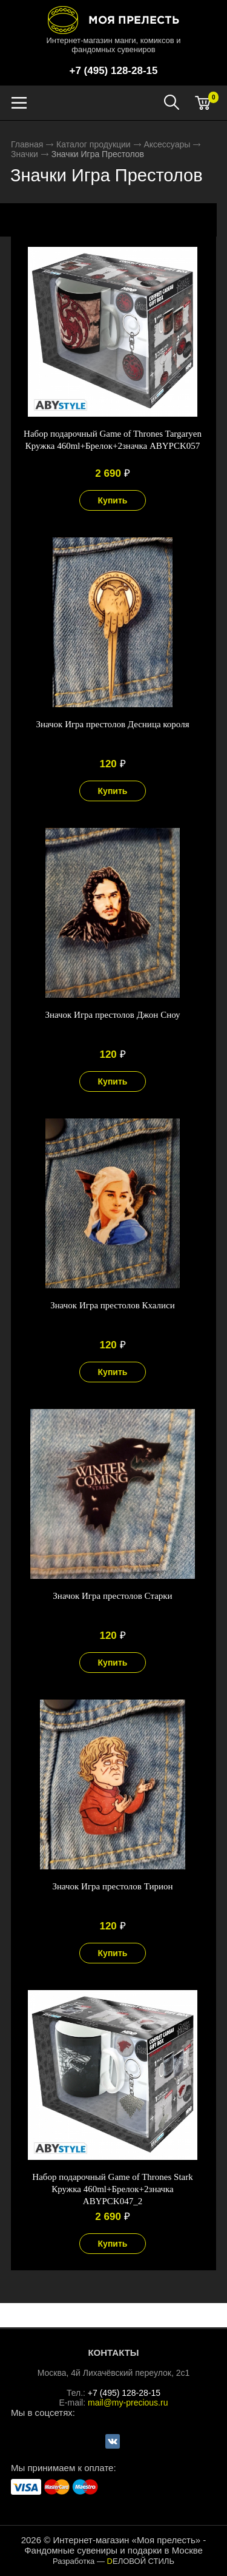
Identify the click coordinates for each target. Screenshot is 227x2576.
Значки (24, 154)
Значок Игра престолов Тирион (112, 1886)
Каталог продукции (93, 144)
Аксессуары (166, 144)
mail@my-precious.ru (128, 2402)
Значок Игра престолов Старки (112, 1596)
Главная (27, 144)
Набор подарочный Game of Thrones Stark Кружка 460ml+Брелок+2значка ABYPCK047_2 (112, 2189)
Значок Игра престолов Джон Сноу (112, 1015)
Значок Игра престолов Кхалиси (112, 1305)
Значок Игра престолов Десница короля (112, 724)
